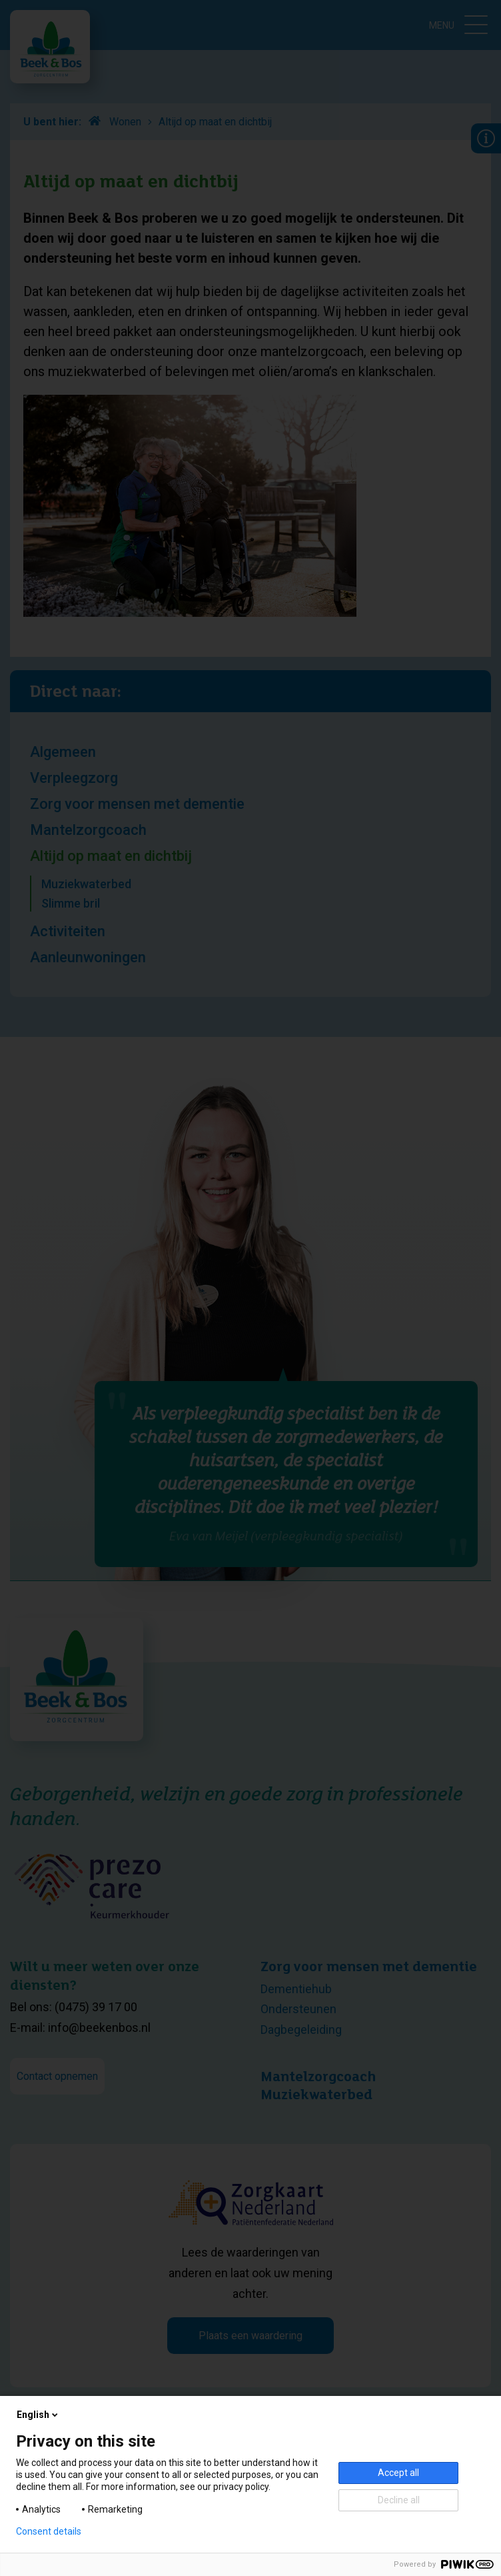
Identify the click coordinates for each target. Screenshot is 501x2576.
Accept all (398, 2472)
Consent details (48, 2531)
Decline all (399, 2500)
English (38, 2414)
